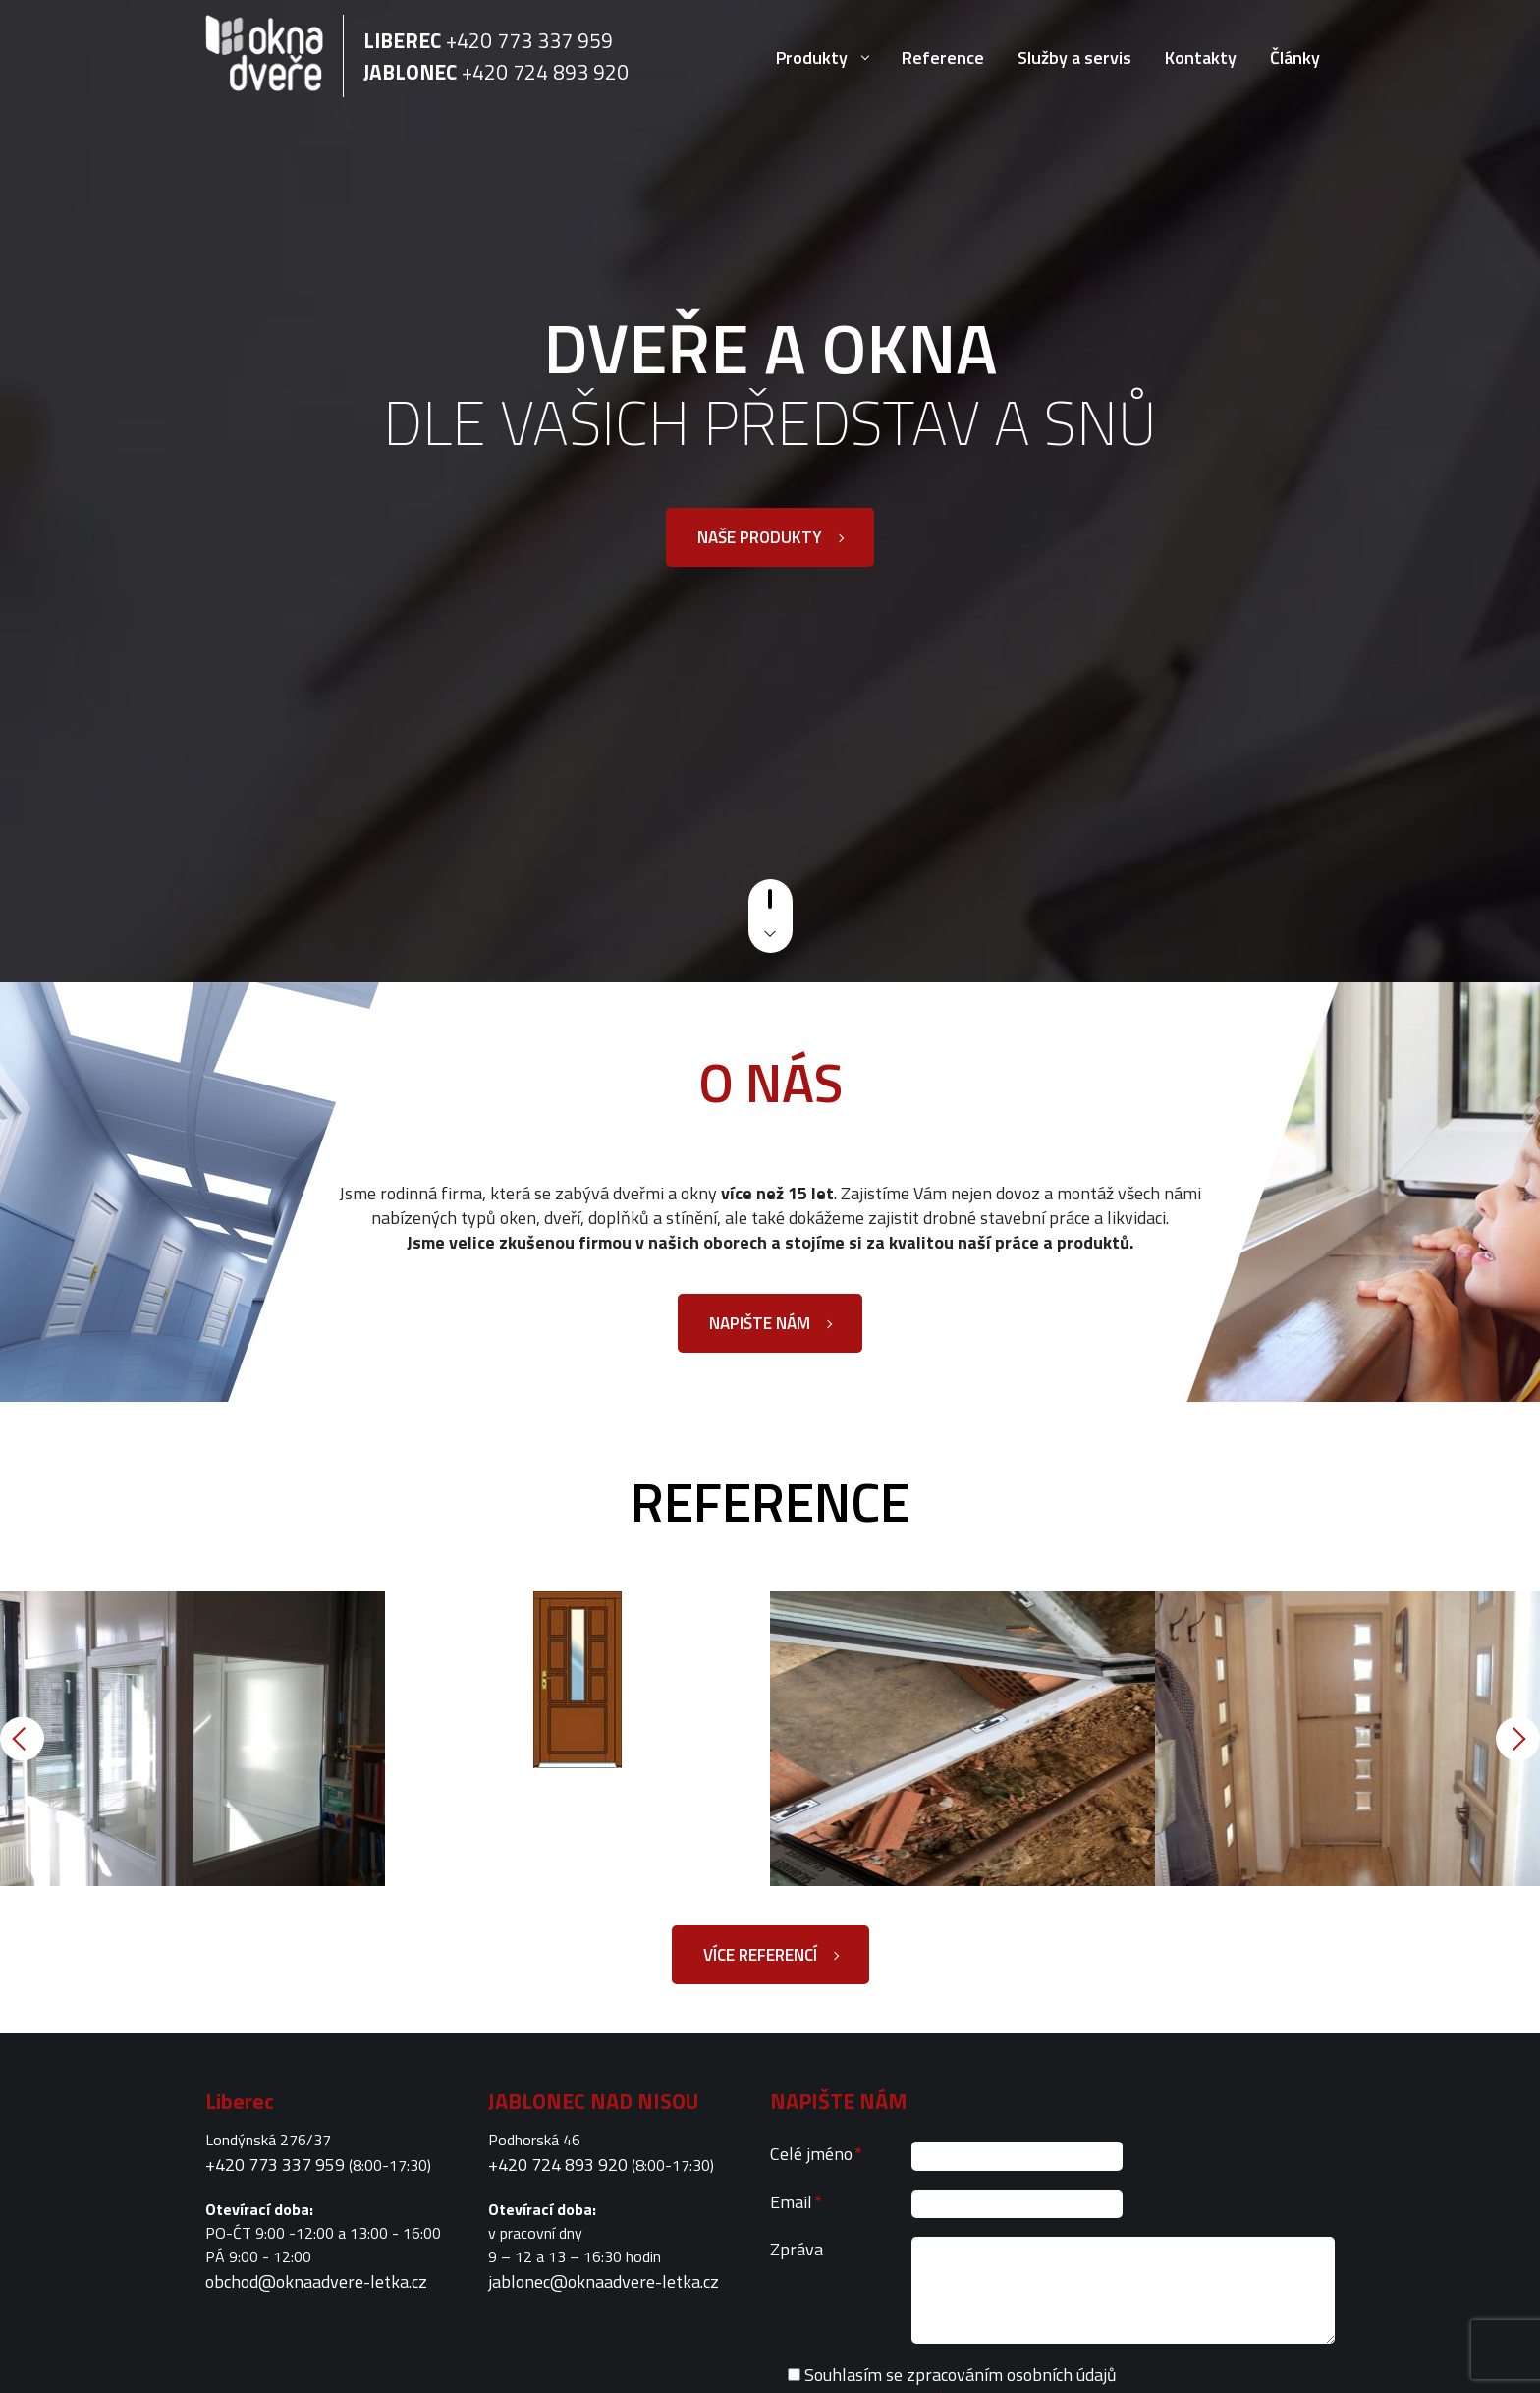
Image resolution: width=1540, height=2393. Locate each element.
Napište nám (759, 1323)
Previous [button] (22, 1739)
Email (796, 2202)
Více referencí (760, 1955)
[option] (192, 1738)
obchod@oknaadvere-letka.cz (316, 2281)
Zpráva (796, 2249)
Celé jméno (816, 2154)
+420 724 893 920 (545, 71)
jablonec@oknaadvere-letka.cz (603, 2281)
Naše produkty (759, 537)
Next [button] (1518, 1739)
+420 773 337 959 (529, 40)
